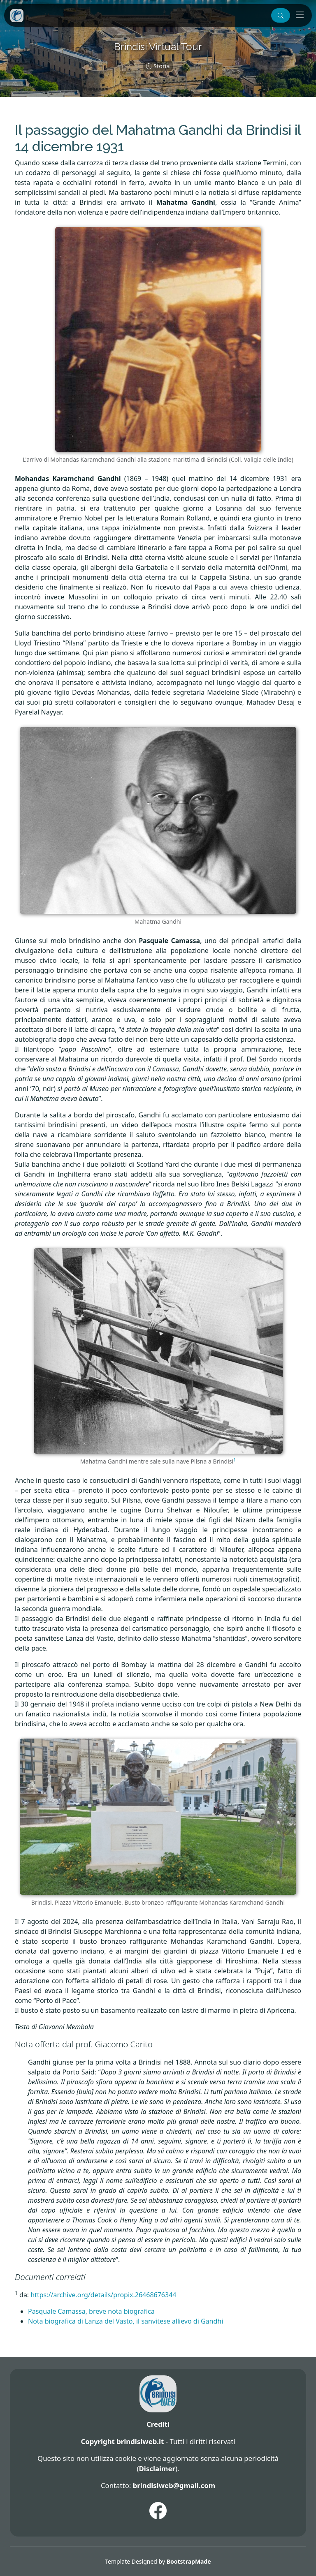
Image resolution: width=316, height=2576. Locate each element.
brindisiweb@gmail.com (174, 2485)
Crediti (158, 2424)
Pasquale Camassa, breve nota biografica (91, 2311)
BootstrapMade (189, 2561)
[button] (280, 15)
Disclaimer (157, 2468)
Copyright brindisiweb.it (122, 2441)
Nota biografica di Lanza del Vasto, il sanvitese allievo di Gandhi (125, 2321)
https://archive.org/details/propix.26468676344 (103, 2294)
